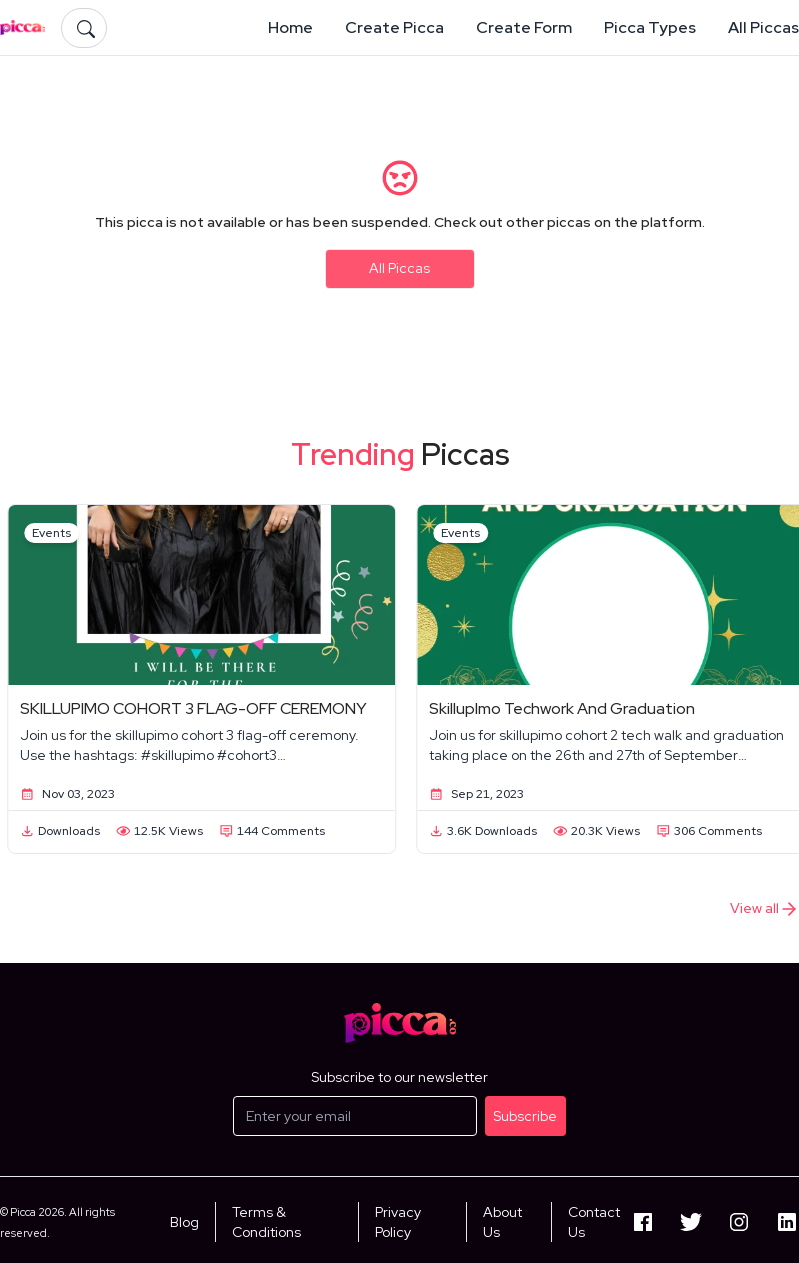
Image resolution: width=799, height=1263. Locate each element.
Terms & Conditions (266, 1222)
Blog (184, 1222)
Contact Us (594, 1222)
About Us (502, 1222)
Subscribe (525, 1116)
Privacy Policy (398, 1222)
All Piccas (399, 268)
